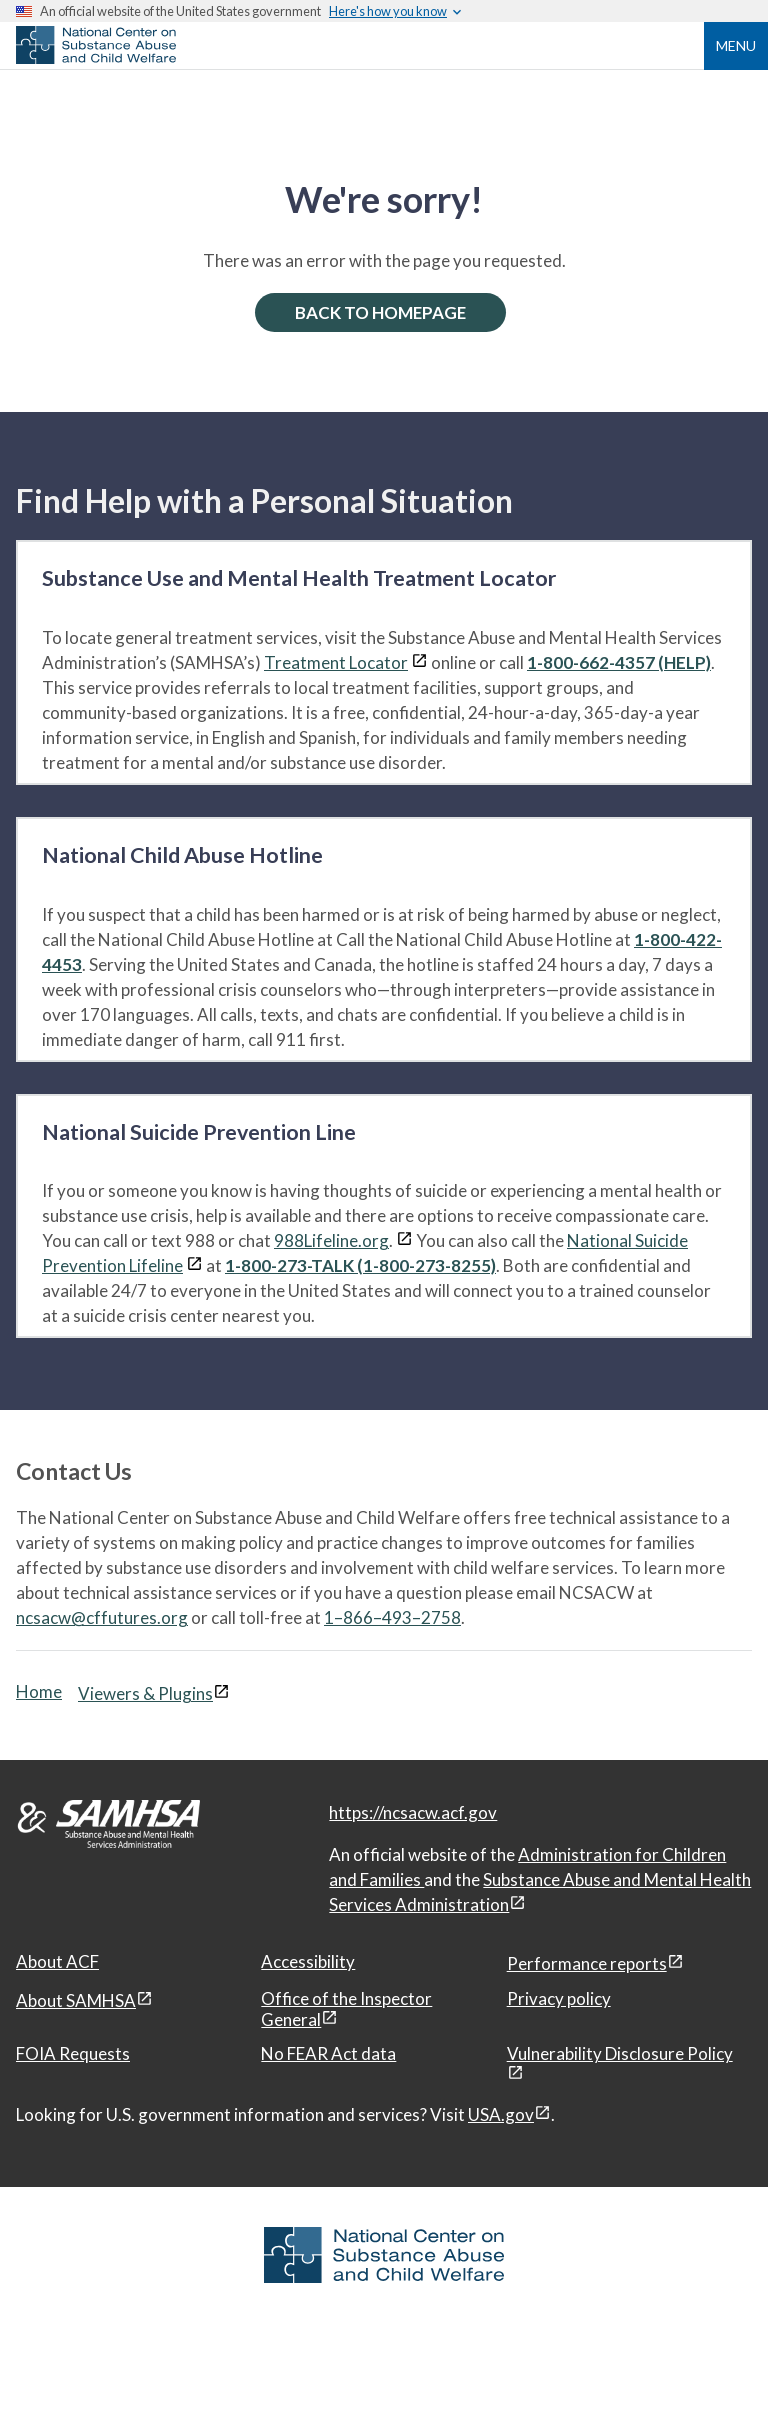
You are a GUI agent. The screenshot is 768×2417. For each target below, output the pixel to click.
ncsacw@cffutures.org (102, 1617)
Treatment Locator (336, 662)
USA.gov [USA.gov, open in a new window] (501, 2114)
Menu (736, 45)
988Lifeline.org (331, 1240)
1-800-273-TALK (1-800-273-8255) (360, 1265)
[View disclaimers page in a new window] (419, 662)
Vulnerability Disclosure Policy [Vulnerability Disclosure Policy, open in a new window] (620, 2053)
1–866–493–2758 (392, 1617)
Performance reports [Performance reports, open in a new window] (587, 1963)
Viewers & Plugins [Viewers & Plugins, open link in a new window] (145, 1693)
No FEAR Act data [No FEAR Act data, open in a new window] (328, 2053)
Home (39, 1691)
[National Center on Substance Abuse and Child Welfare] (96, 58)
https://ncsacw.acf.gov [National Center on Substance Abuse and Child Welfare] (413, 1812)
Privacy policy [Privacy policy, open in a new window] (559, 1998)
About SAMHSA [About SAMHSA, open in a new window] (76, 2000)
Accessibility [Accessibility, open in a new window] (308, 1961)
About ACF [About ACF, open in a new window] (57, 1961)
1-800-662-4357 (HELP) (619, 662)
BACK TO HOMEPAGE (380, 312)
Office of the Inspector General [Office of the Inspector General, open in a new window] (346, 2009)
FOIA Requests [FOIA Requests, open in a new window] (73, 2053)
